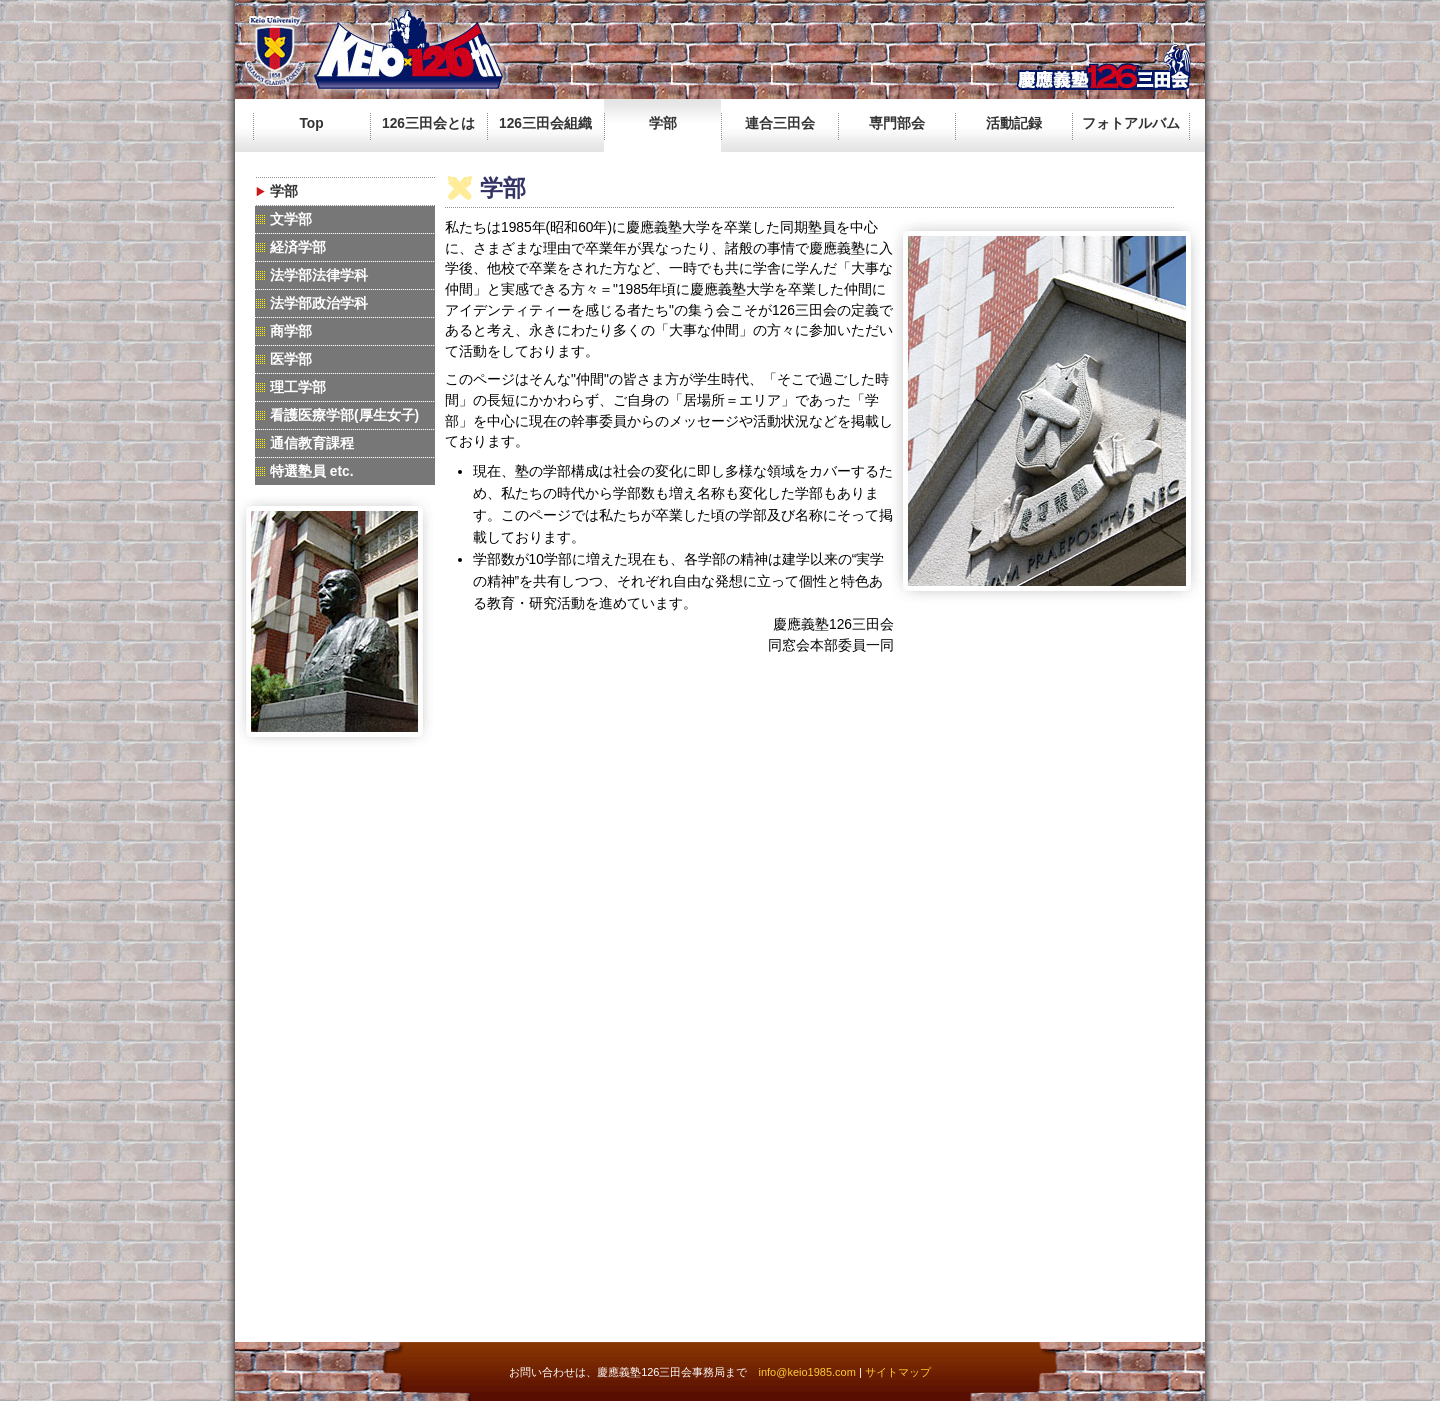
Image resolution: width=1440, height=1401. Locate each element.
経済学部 (298, 247)
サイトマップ (898, 1372)
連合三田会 (780, 123)
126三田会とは (428, 123)
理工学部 (298, 387)
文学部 (291, 219)
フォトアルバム (1131, 123)
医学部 (291, 359)
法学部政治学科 (319, 303)
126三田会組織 (545, 123)
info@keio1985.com (806, 1372)
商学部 (291, 331)
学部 (663, 123)
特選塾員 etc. (312, 471)
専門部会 (897, 123)
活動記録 (1014, 123)
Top (311, 123)
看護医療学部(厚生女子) (344, 415)
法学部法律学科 (319, 275)
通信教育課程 (312, 443)
